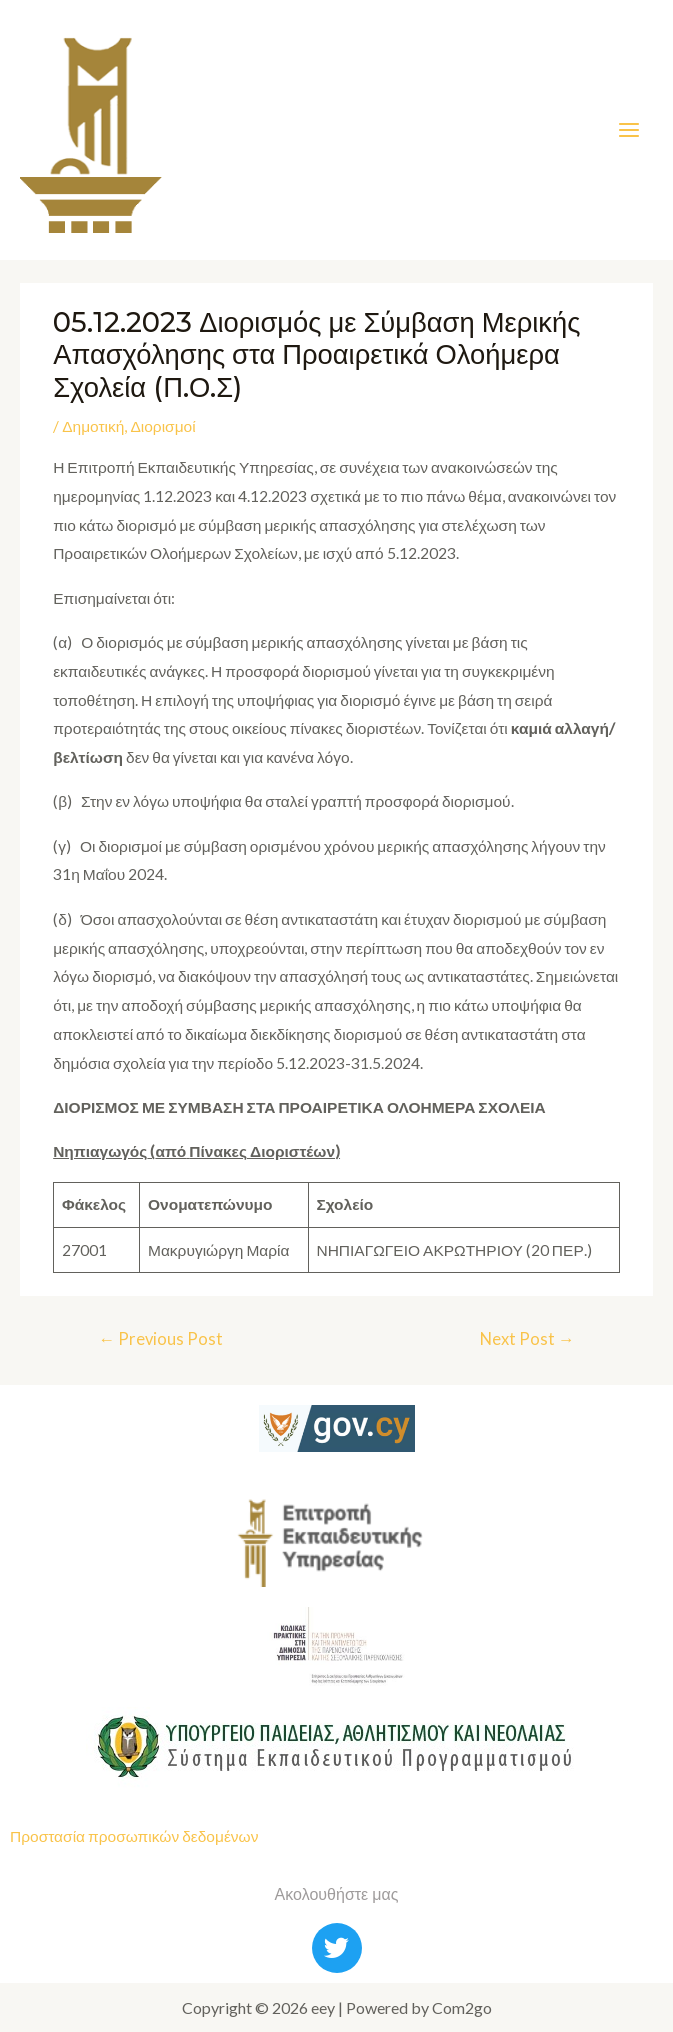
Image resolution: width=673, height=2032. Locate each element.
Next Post (527, 1338)
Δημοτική (93, 426)
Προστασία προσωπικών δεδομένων (134, 1836)
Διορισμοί (162, 426)
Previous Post (160, 1338)
